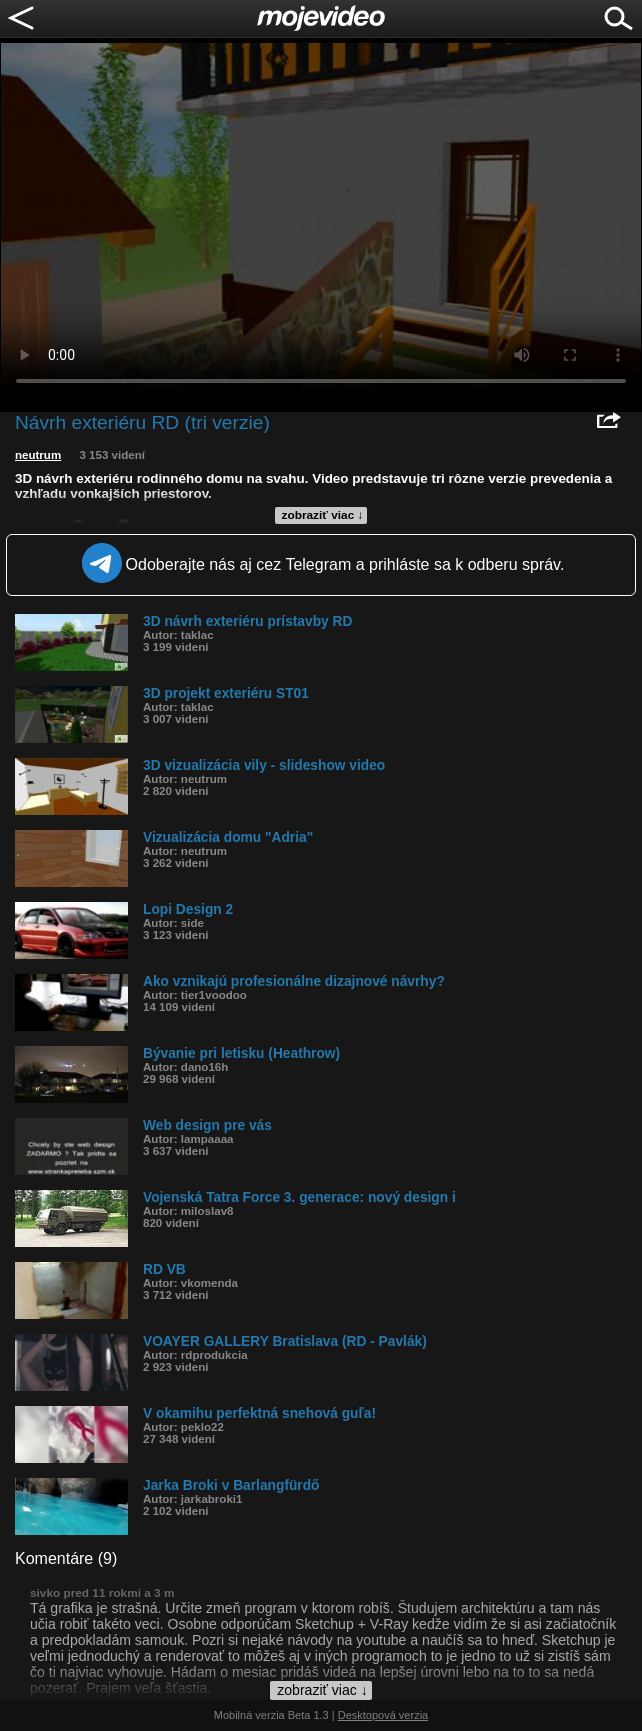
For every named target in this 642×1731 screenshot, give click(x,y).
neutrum (38, 455)
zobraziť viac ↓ (323, 515)
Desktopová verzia (383, 1715)
